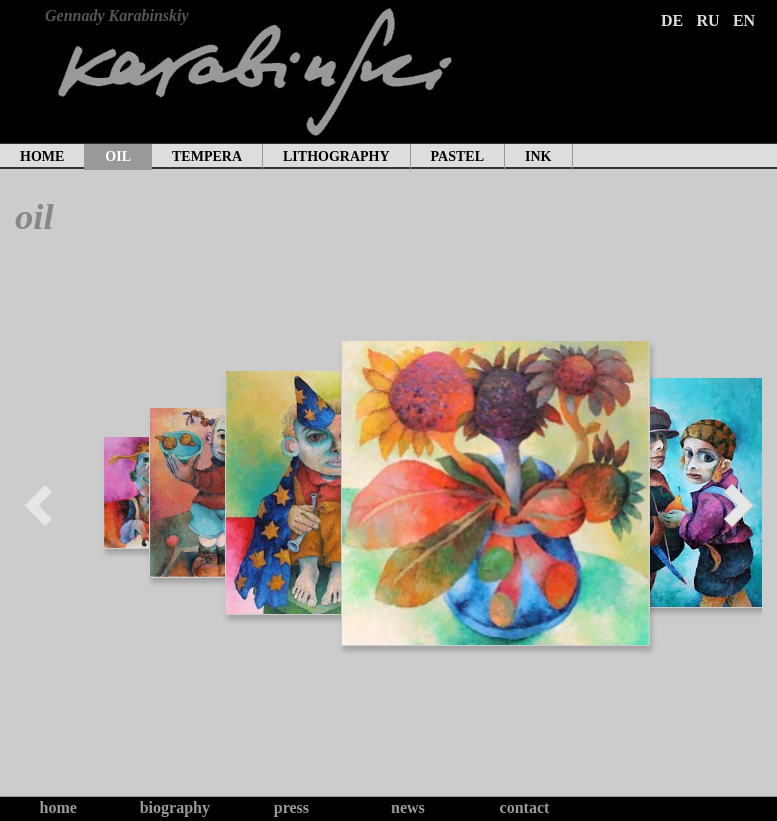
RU (707, 20)
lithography (336, 156)
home (42, 156)
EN (744, 20)
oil (118, 156)
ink (538, 156)
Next (738, 505)
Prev (38, 505)
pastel (457, 156)
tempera (207, 156)
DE (672, 20)
